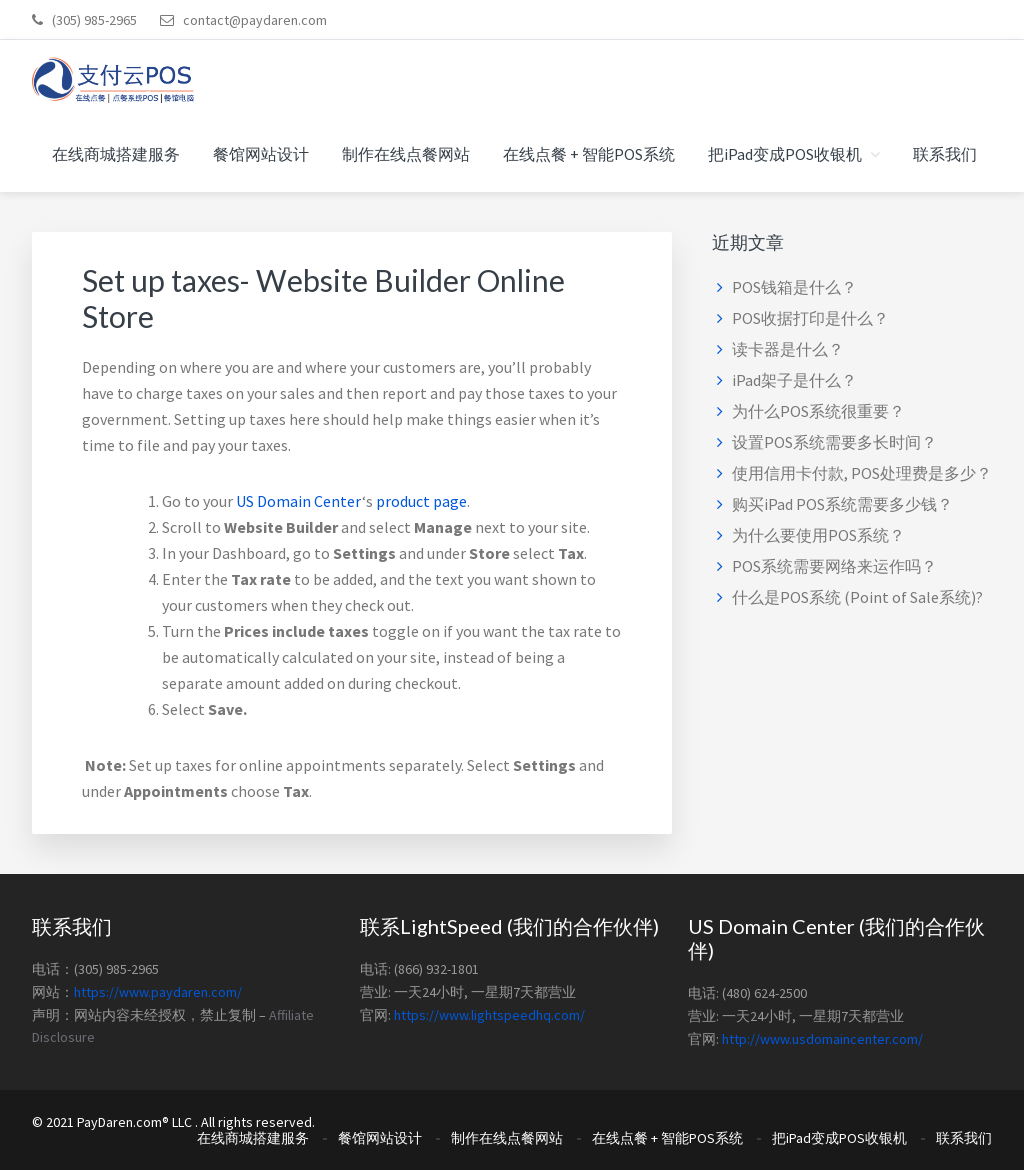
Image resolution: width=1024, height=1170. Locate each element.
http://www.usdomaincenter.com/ (822, 1039)
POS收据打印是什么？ (810, 318)
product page (421, 501)
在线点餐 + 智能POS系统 (667, 1138)
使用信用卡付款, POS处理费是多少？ (862, 473)
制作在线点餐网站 (507, 1138)
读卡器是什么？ (788, 349)
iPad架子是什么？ (794, 380)
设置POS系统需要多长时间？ (834, 442)
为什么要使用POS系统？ (818, 535)
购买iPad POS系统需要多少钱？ (842, 504)
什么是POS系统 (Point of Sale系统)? (857, 597)
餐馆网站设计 (380, 1138)
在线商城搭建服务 (253, 1138)
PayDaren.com (119, 1122)
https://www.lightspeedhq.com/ (489, 1015)
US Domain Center (299, 501)
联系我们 (964, 1138)
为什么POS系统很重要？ (818, 411)
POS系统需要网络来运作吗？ (834, 566)
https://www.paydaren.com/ (158, 992)
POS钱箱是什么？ (794, 287)
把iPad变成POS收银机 (839, 1138)
